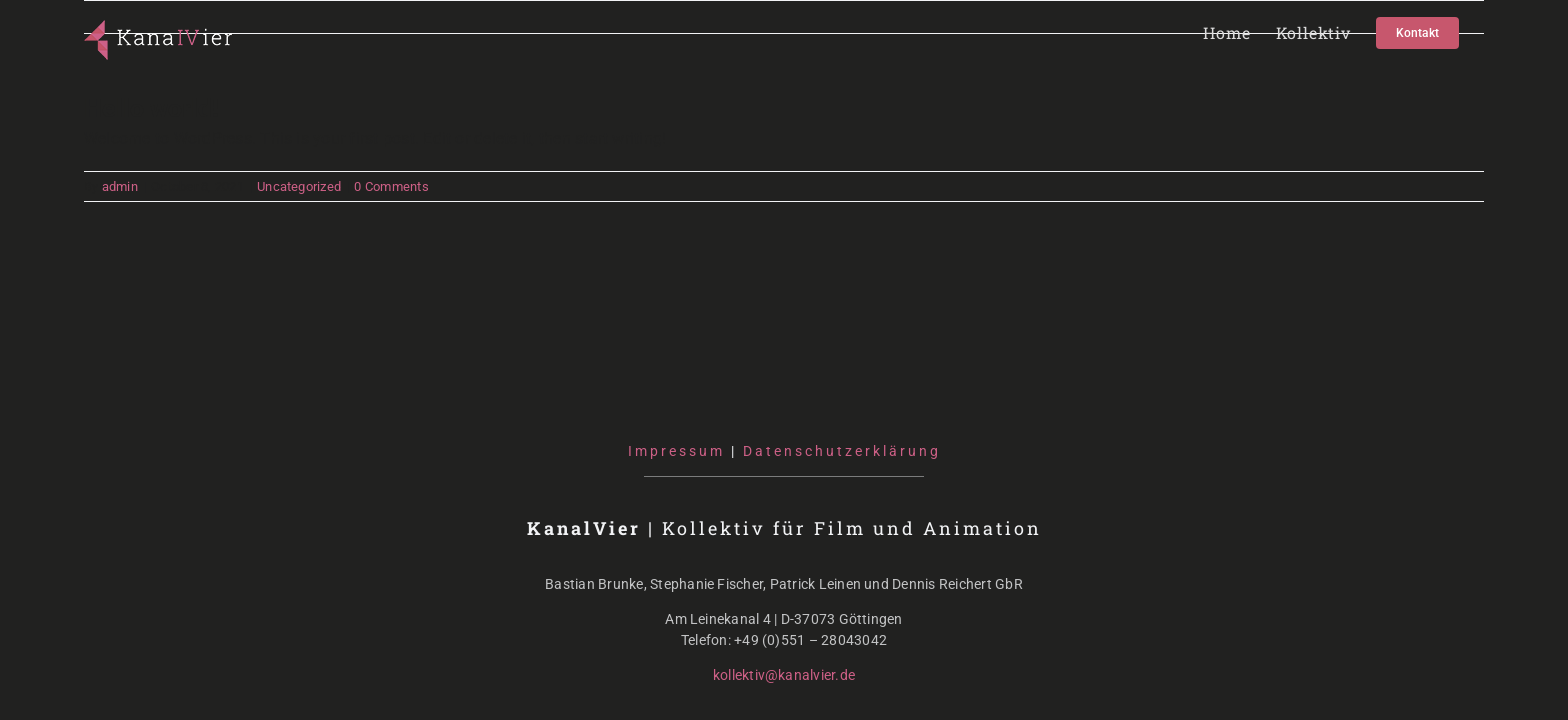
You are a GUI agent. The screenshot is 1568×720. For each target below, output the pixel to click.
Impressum (676, 451)
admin (120, 186)
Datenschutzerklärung (842, 451)
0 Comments (391, 186)
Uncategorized (299, 186)
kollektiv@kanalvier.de (784, 675)
